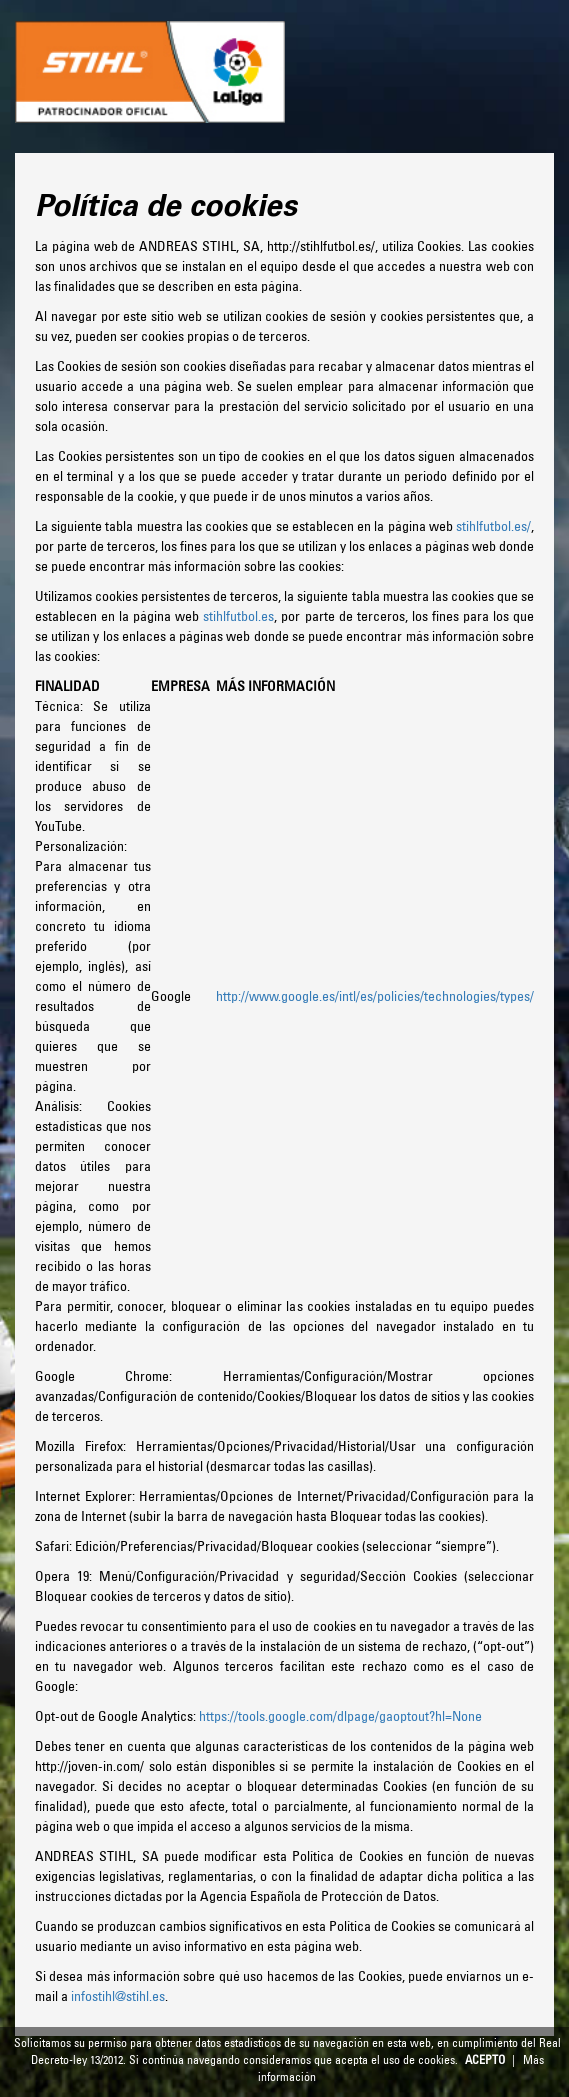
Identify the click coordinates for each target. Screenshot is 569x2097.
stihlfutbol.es (238, 616)
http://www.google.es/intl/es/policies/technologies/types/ (375, 996)
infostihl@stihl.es (118, 1996)
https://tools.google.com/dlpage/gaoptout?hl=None (340, 1716)
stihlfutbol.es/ (493, 526)
